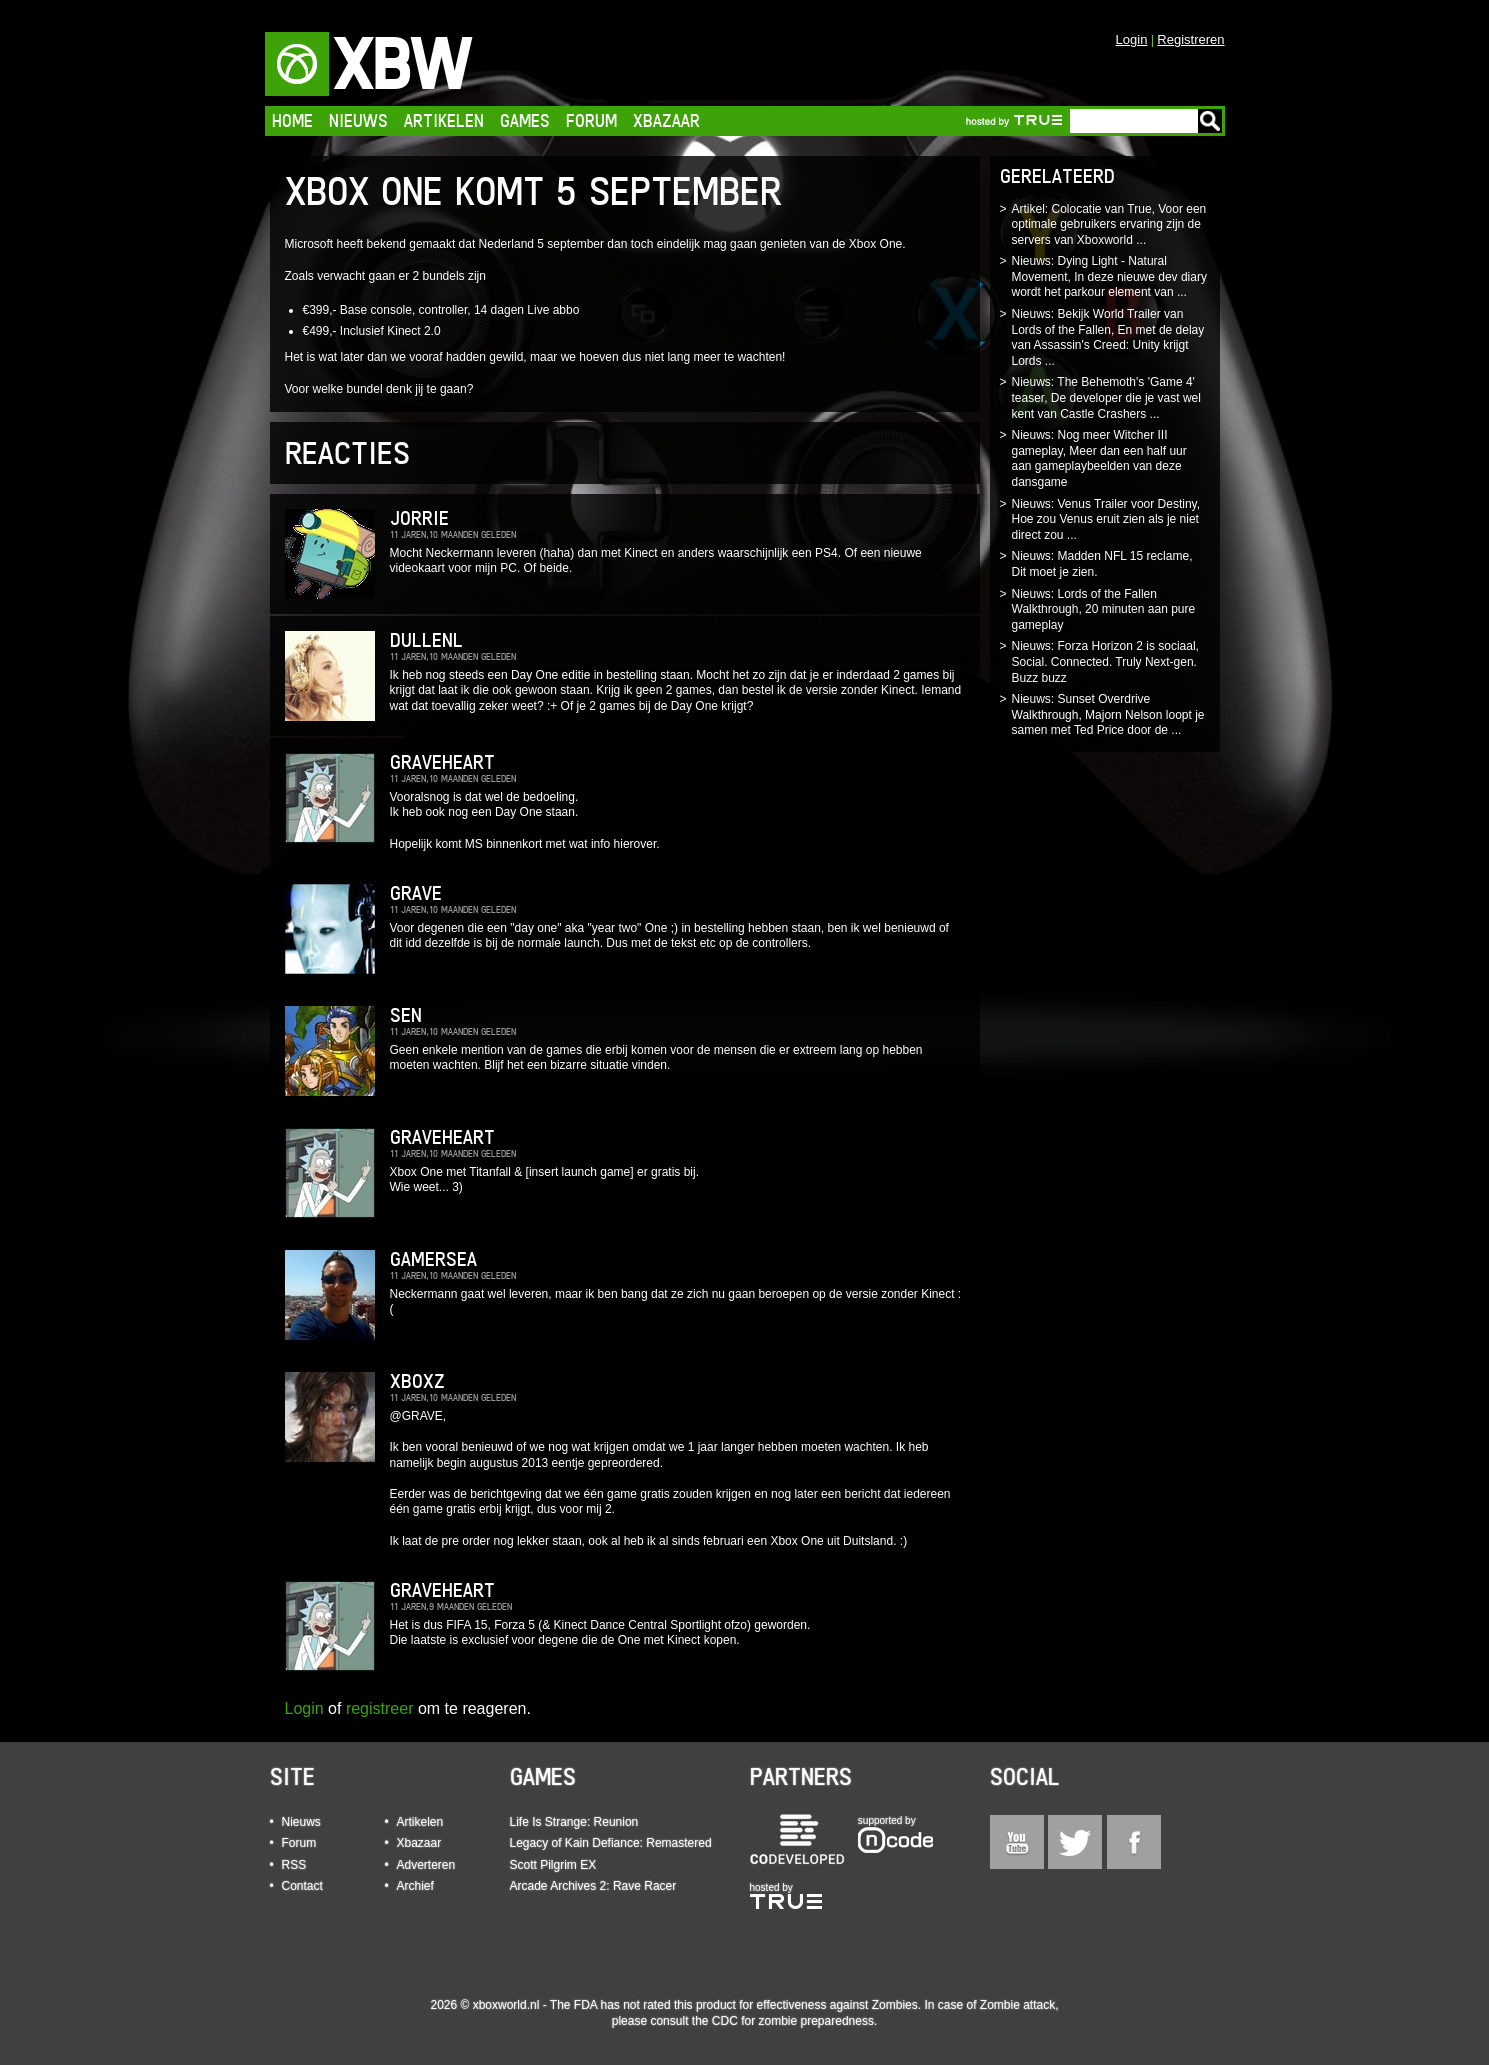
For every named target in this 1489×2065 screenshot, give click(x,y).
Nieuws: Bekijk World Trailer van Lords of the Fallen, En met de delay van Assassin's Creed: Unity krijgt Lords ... (1108, 337)
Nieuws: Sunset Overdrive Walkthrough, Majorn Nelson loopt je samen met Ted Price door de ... (1108, 714)
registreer (380, 1708)
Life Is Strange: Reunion (574, 1822)
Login (1132, 39)
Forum (591, 120)
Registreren (1190, 39)
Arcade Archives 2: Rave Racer (593, 1886)
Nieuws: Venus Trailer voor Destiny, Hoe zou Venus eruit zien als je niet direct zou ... (1106, 519)
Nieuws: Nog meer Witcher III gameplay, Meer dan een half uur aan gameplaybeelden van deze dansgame (1099, 458)
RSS (294, 1865)
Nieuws (358, 120)
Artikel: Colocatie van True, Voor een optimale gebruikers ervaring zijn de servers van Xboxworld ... (1109, 224)
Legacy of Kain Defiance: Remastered (611, 1843)
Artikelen (444, 120)
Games (525, 120)
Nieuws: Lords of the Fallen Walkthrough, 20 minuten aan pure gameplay (1104, 609)
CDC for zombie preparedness (793, 2021)
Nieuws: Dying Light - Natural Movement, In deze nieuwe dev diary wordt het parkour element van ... (1109, 276)
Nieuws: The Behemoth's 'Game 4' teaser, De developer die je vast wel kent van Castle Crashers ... (1106, 397)
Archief (415, 1886)
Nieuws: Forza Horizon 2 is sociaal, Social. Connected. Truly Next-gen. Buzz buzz (1105, 661)
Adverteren (426, 1865)
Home (292, 120)
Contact (302, 1886)
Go (1210, 121)
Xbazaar (666, 120)
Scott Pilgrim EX (553, 1865)
